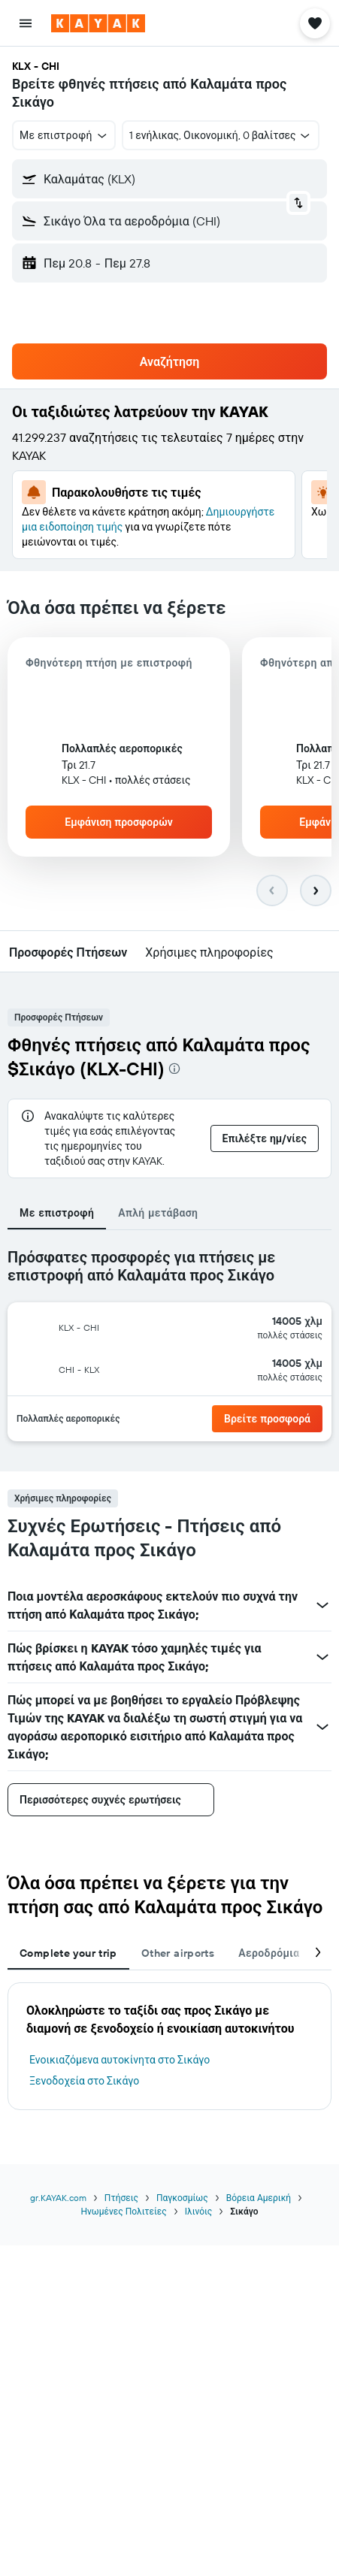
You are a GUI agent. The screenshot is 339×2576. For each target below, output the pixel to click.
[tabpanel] (169, 1350)
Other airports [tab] (177, 1953)
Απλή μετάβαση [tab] (158, 1213)
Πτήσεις (121, 2197)
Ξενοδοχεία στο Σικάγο (84, 2081)
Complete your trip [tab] (68, 1953)
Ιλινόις (198, 2211)
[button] (25, 23)
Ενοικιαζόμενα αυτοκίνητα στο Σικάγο (119, 2060)
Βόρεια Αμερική (258, 2197)
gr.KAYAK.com (58, 2197)
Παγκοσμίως (182, 2197)
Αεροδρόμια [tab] (268, 1953)
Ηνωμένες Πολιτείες (123, 2211)
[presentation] (174, 1068)
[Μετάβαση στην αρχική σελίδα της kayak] (98, 23)
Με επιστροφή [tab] (57, 1213)
